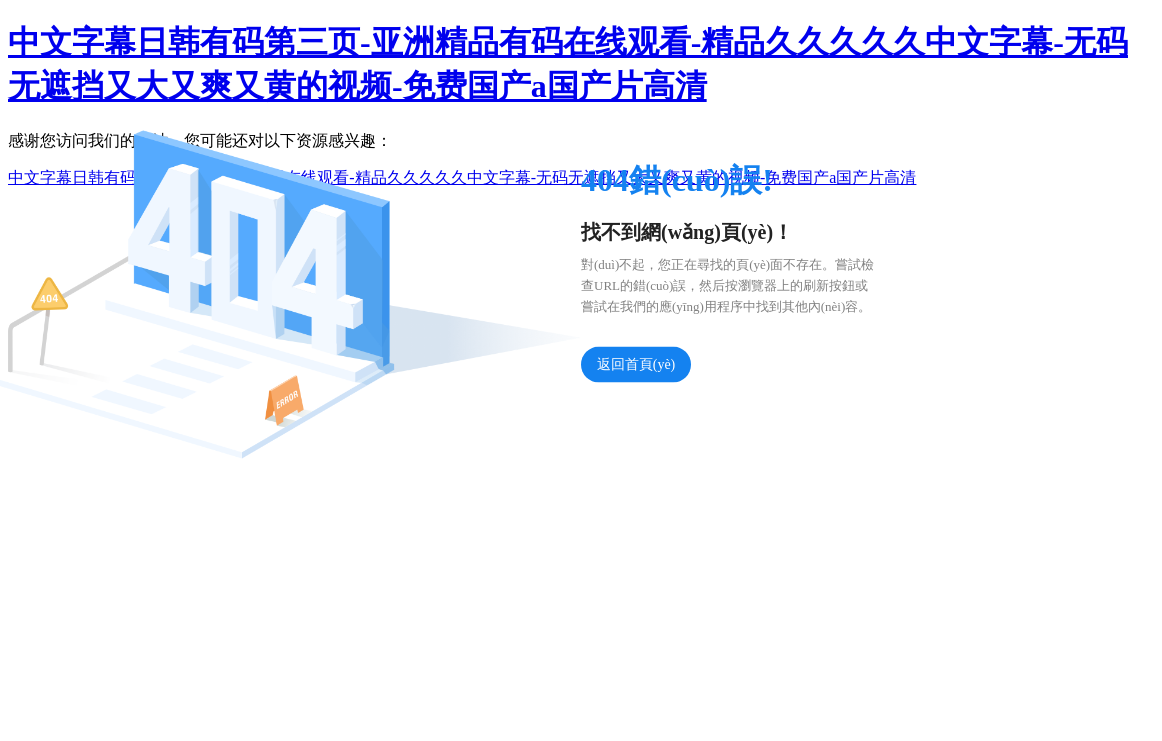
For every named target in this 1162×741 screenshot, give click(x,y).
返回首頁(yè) (636, 364)
